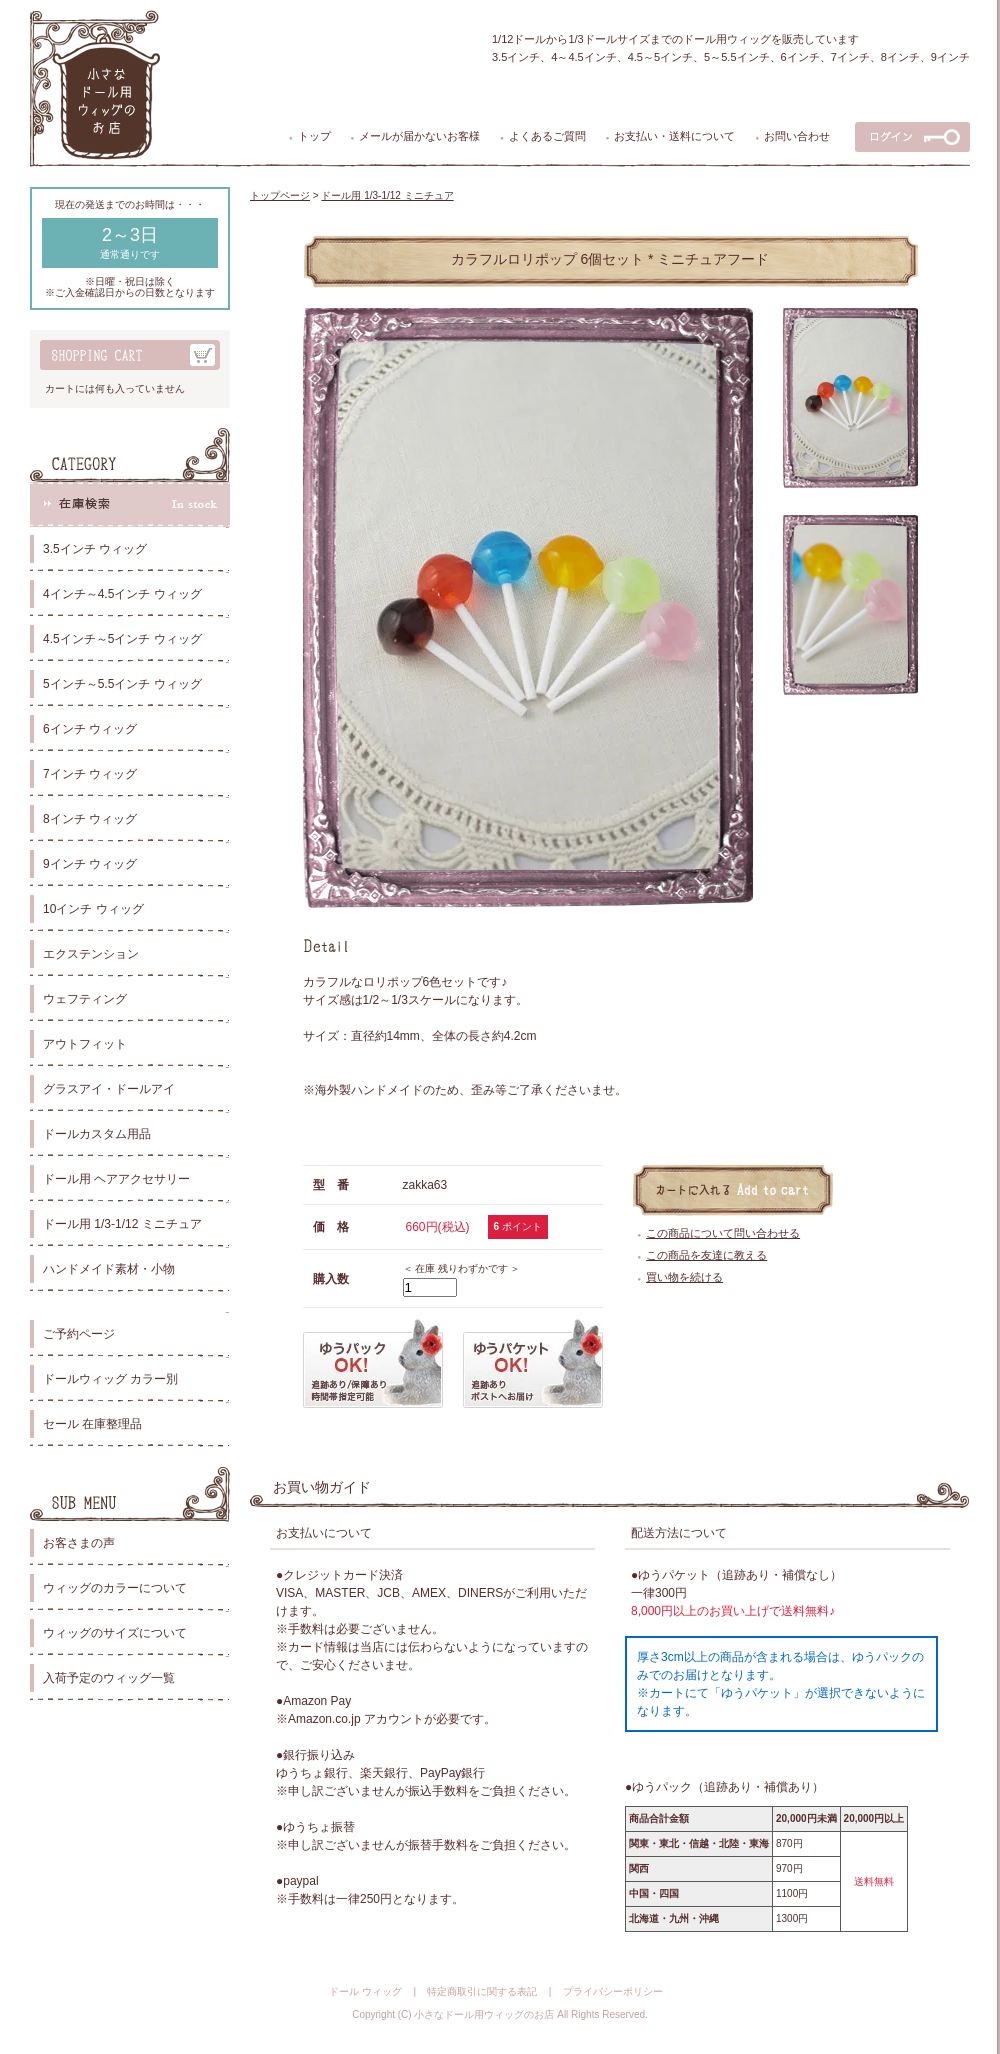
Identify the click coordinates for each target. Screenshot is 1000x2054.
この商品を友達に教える (706, 1255)
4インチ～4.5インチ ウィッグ (122, 594)
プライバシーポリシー (613, 1991)
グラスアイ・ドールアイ (109, 1089)
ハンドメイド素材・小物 (109, 1269)
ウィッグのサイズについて (115, 1633)
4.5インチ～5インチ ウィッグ (122, 639)
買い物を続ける (684, 1277)
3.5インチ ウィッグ (95, 549)
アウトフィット (85, 1044)
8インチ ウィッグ (90, 819)
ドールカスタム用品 (97, 1134)
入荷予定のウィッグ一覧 (109, 1678)
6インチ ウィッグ (90, 729)
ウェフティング (85, 999)
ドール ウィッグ (365, 1991)
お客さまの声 (79, 1543)
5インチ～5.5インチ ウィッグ (122, 684)
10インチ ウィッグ (93, 909)
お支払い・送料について (674, 136)
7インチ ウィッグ (90, 774)
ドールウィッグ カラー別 (110, 1379)
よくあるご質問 (547, 136)
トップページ (280, 195)
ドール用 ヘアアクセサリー (116, 1179)
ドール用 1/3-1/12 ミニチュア (122, 1224)
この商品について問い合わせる (723, 1233)
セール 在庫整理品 (92, 1424)
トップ (314, 136)
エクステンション (91, 954)
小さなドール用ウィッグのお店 (484, 2014)
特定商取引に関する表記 (482, 1991)
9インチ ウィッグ (90, 864)
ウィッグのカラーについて (115, 1588)
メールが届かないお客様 (419, 136)
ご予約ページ (79, 1334)
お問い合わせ (797, 136)
